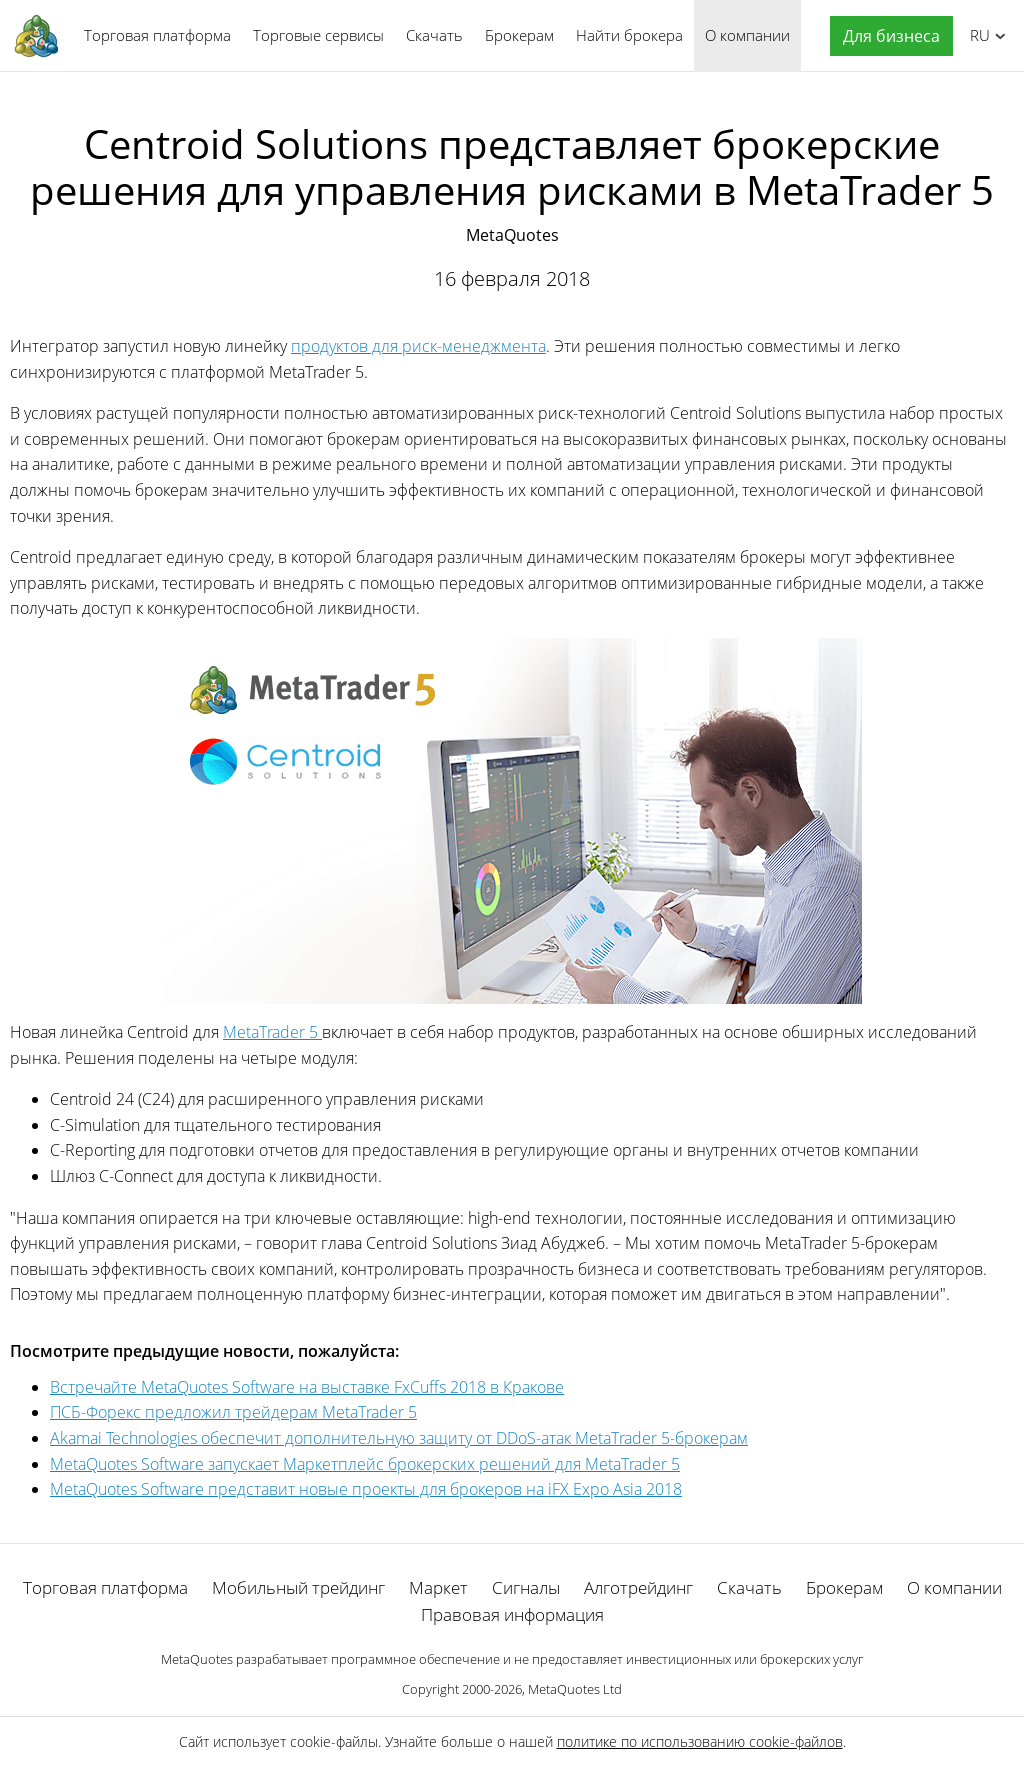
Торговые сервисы (318, 35)
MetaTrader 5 (272, 1032)
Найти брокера (629, 35)
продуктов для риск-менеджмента (418, 346)
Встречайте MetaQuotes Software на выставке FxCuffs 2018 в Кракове (307, 1387)
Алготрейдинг (638, 1587)
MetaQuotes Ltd (575, 1689)
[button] (886, 36)
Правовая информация (512, 1614)
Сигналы (526, 1587)
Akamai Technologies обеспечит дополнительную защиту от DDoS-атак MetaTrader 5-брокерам (399, 1438)
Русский (976, 35)
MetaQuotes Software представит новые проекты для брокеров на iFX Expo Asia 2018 (366, 1489)
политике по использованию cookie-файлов (700, 1741)
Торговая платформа (157, 35)
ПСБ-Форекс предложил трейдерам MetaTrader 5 (233, 1412)
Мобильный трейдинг (298, 1587)
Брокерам (519, 35)
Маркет (438, 1587)
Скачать (434, 35)
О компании (747, 35)
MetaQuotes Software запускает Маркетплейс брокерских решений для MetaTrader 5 (365, 1464)
